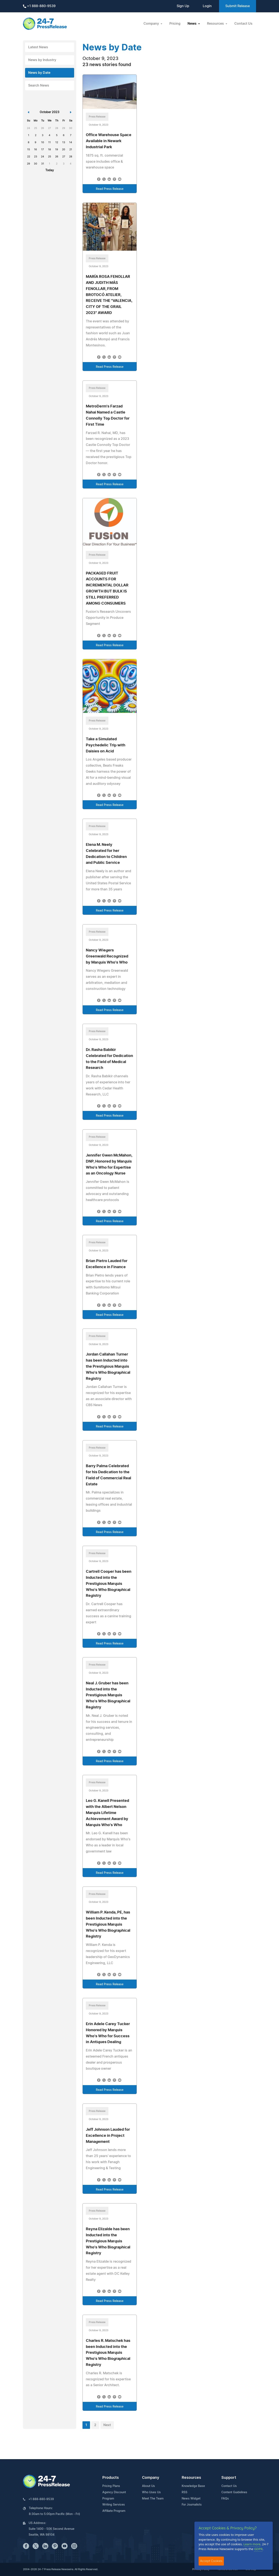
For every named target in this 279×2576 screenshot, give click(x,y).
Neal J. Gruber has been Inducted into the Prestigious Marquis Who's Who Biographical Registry (108, 1695)
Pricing (174, 23)
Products (110, 2478)
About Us (148, 2486)
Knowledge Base (193, 2486)
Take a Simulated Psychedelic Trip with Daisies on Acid (105, 745)
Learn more (252, 2544)
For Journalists (192, 2504)
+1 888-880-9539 (39, 6)
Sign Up (183, 6)
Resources (191, 2478)
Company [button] (151, 23)
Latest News (38, 47)
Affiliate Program (113, 2511)
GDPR (258, 2549)
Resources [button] (216, 23)
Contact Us (243, 23)
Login (207, 6)
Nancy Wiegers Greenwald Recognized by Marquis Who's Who (107, 956)
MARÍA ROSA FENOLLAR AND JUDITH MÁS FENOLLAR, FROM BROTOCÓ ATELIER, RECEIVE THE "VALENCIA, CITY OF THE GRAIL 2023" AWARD (109, 295)
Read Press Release (109, 189)
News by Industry (42, 60)
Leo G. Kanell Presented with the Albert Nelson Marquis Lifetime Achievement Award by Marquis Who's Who (107, 1813)
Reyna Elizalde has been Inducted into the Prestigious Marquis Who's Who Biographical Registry (108, 2241)
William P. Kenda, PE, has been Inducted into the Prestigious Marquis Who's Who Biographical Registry (108, 1924)
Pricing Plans (111, 2486)
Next (107, 2425)
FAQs (225, 2498)
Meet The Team (153, 2498)
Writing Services (113, 2504)
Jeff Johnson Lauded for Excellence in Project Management (108, 2136)
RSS (184, 2492)
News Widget (191, 2498)
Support (228, 2478)
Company (150, 2478)
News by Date (39, 72)
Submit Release (237, 6)
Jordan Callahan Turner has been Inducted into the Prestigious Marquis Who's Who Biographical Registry (108, 1366)
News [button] (192, 23)
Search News (38, 85)
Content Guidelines (234, 2492)
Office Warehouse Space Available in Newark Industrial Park (108, 141)
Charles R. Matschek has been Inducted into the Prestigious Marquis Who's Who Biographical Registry (108, 2353)
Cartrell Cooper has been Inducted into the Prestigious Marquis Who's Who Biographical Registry (108, 1584)
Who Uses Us (151, 2492)
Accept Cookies (211, 2561)
